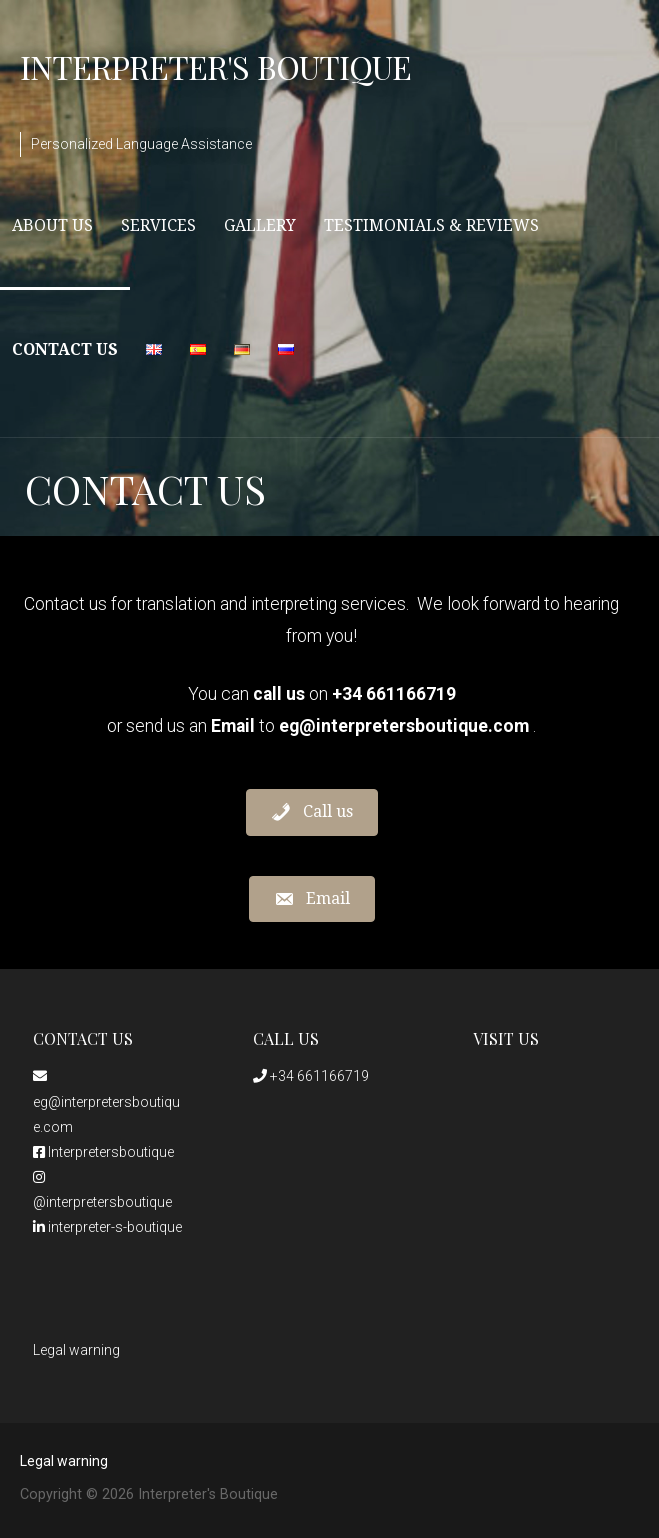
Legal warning (76, 1350)
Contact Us (65, 349)
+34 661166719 (311, 1076)
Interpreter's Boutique (215, 66)
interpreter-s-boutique (107, 1227)
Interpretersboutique (103, 1152)
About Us (52, 225)
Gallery (260, 225)
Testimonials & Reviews (431, 225)
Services (158, 225)
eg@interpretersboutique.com (106, 1101)
